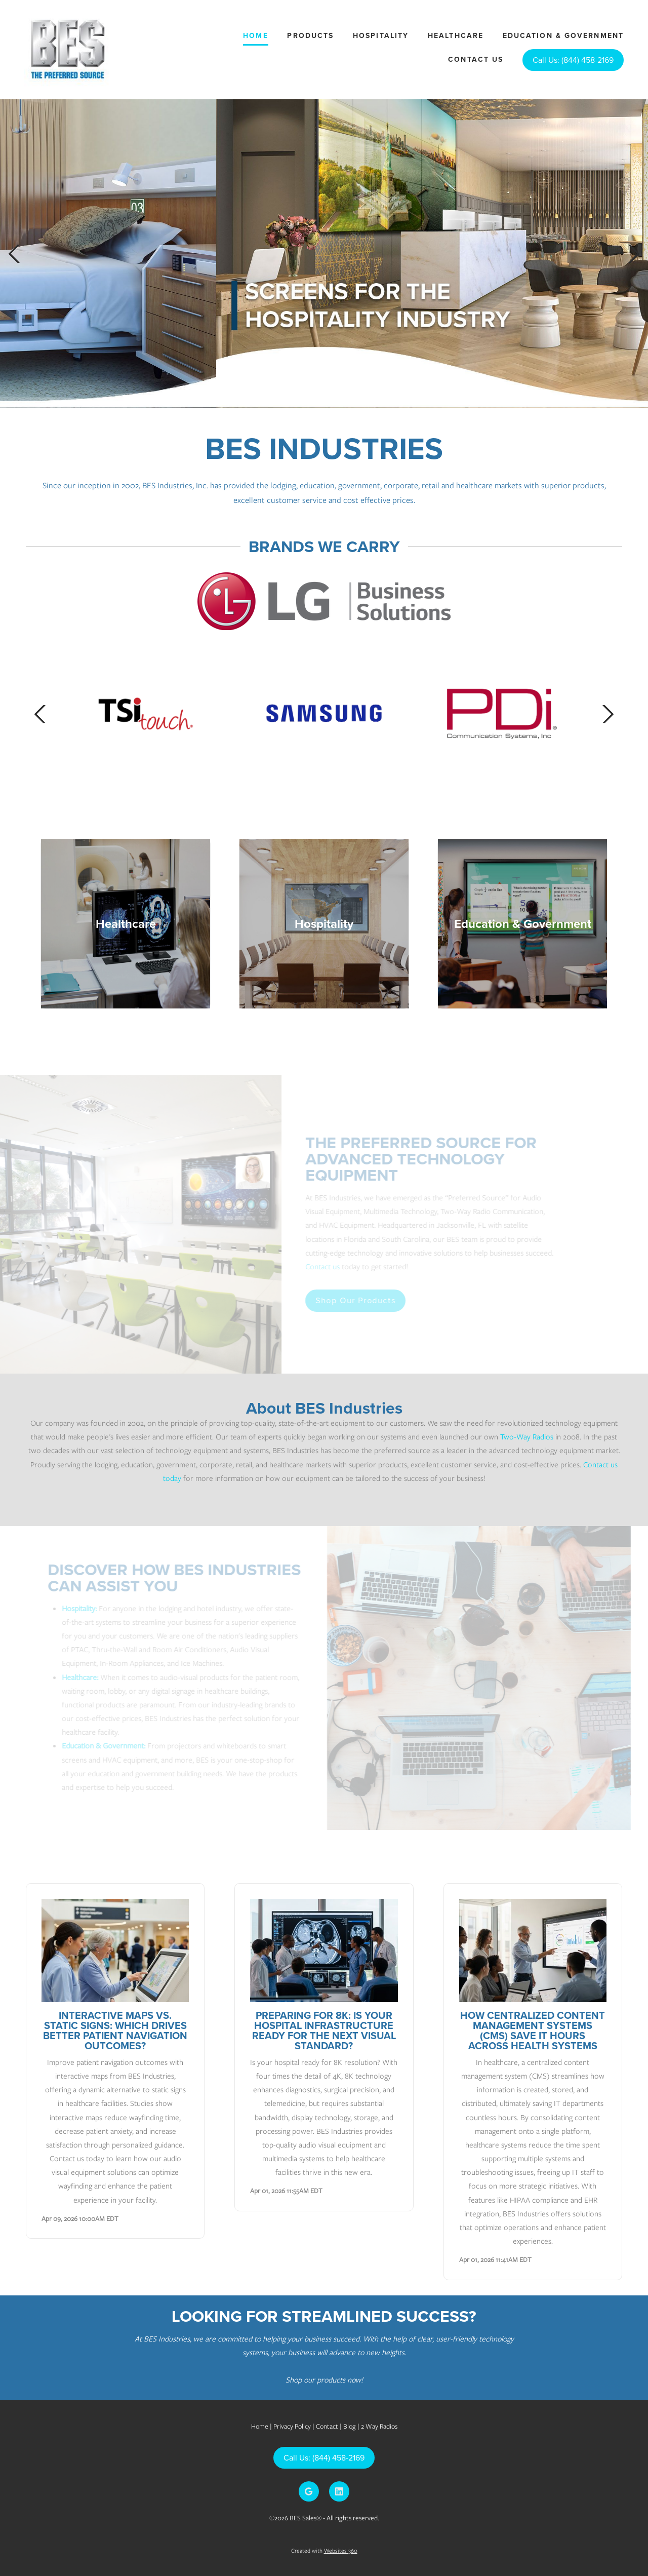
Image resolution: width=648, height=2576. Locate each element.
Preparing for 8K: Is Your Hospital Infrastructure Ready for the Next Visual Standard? (324, 2030)
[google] (309, 2491)
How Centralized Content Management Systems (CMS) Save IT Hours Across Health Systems (532, 2030)
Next (634, 253)
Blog (350, 2426)
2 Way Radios (379, 2426)
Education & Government (563, 35)
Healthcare (455, 35)
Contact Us (475, 59)
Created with (324, 2551)
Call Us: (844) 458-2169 (573, 59)
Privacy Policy (292, 2426)
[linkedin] (339, 2491)
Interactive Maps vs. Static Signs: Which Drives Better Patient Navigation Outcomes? (115, 2030)
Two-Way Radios (526, 1436)
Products (310, 35)
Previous (14, 253)
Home (255, 35)
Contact (327, 2426)
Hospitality (381, 35)
